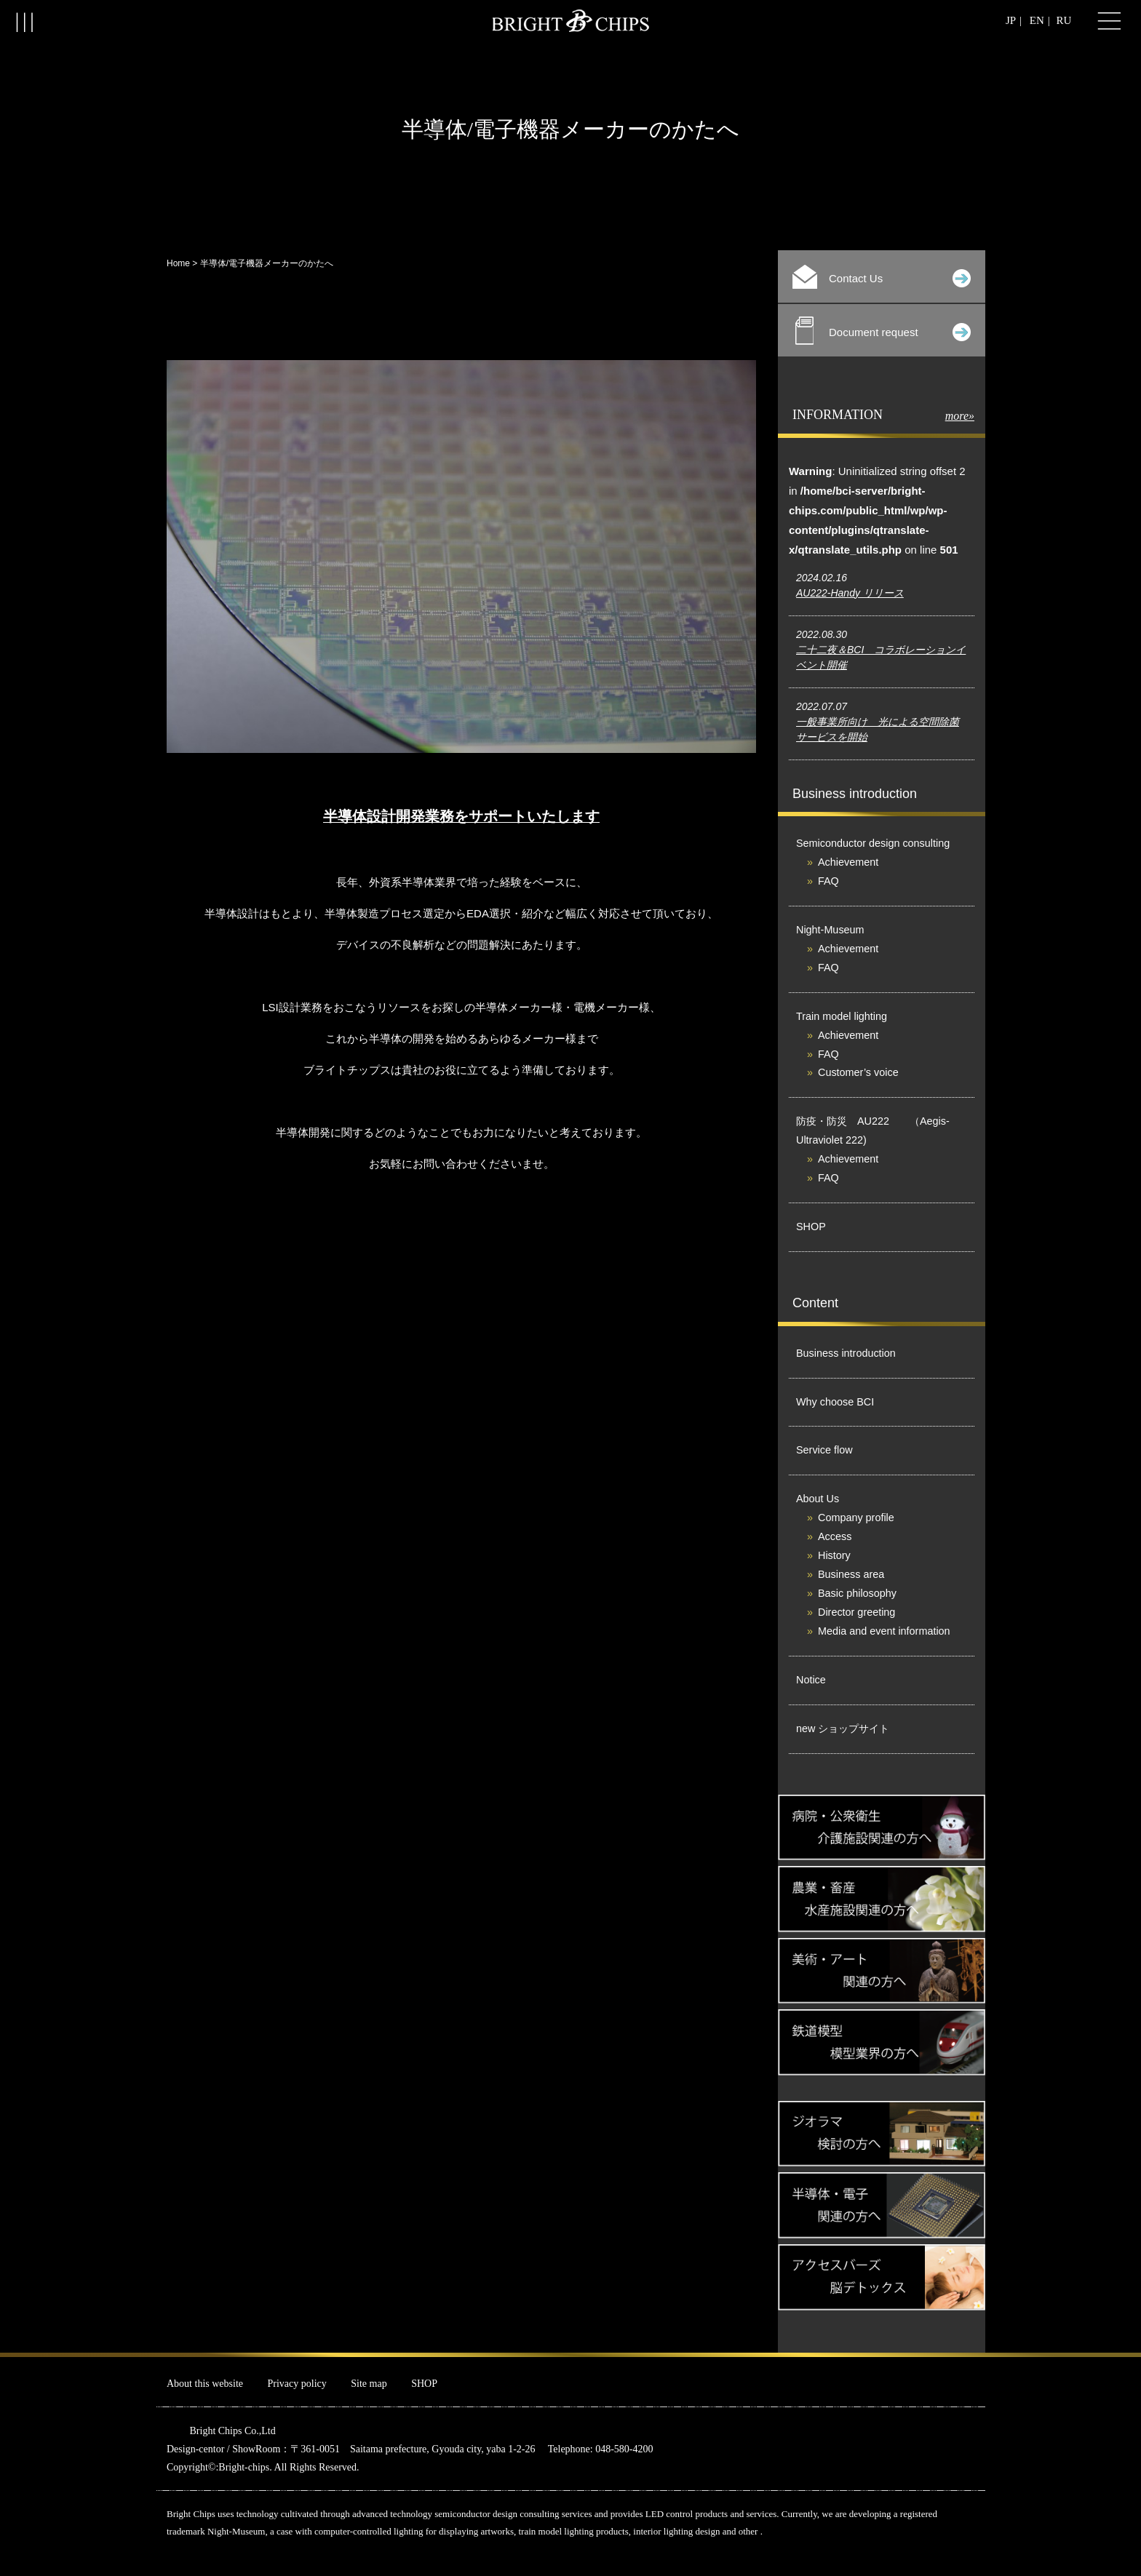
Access (834, 1536)
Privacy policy (297, 2383)
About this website (205, 2383)
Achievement (848, 862)
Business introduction (846, 1353)
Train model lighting (841, 1016)
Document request (883, 330)
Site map (368, 2383)
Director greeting (856, 1612)
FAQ (828, 881)
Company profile (856, 1517)
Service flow (824, 1450)
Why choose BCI (835, 1402)
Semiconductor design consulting (873, 843)
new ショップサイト (842, 1728)
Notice (811, 1680)
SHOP (811, 1226)
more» (959, 416)
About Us (817, 1498)
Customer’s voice (858, 1072)
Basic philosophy (857, 1593)
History (834, 1555)
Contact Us (881, 277)
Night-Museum (830, 930)
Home (178, 263)
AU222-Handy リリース (850, 593)
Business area (851, 1574)
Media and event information (884, 1631)
